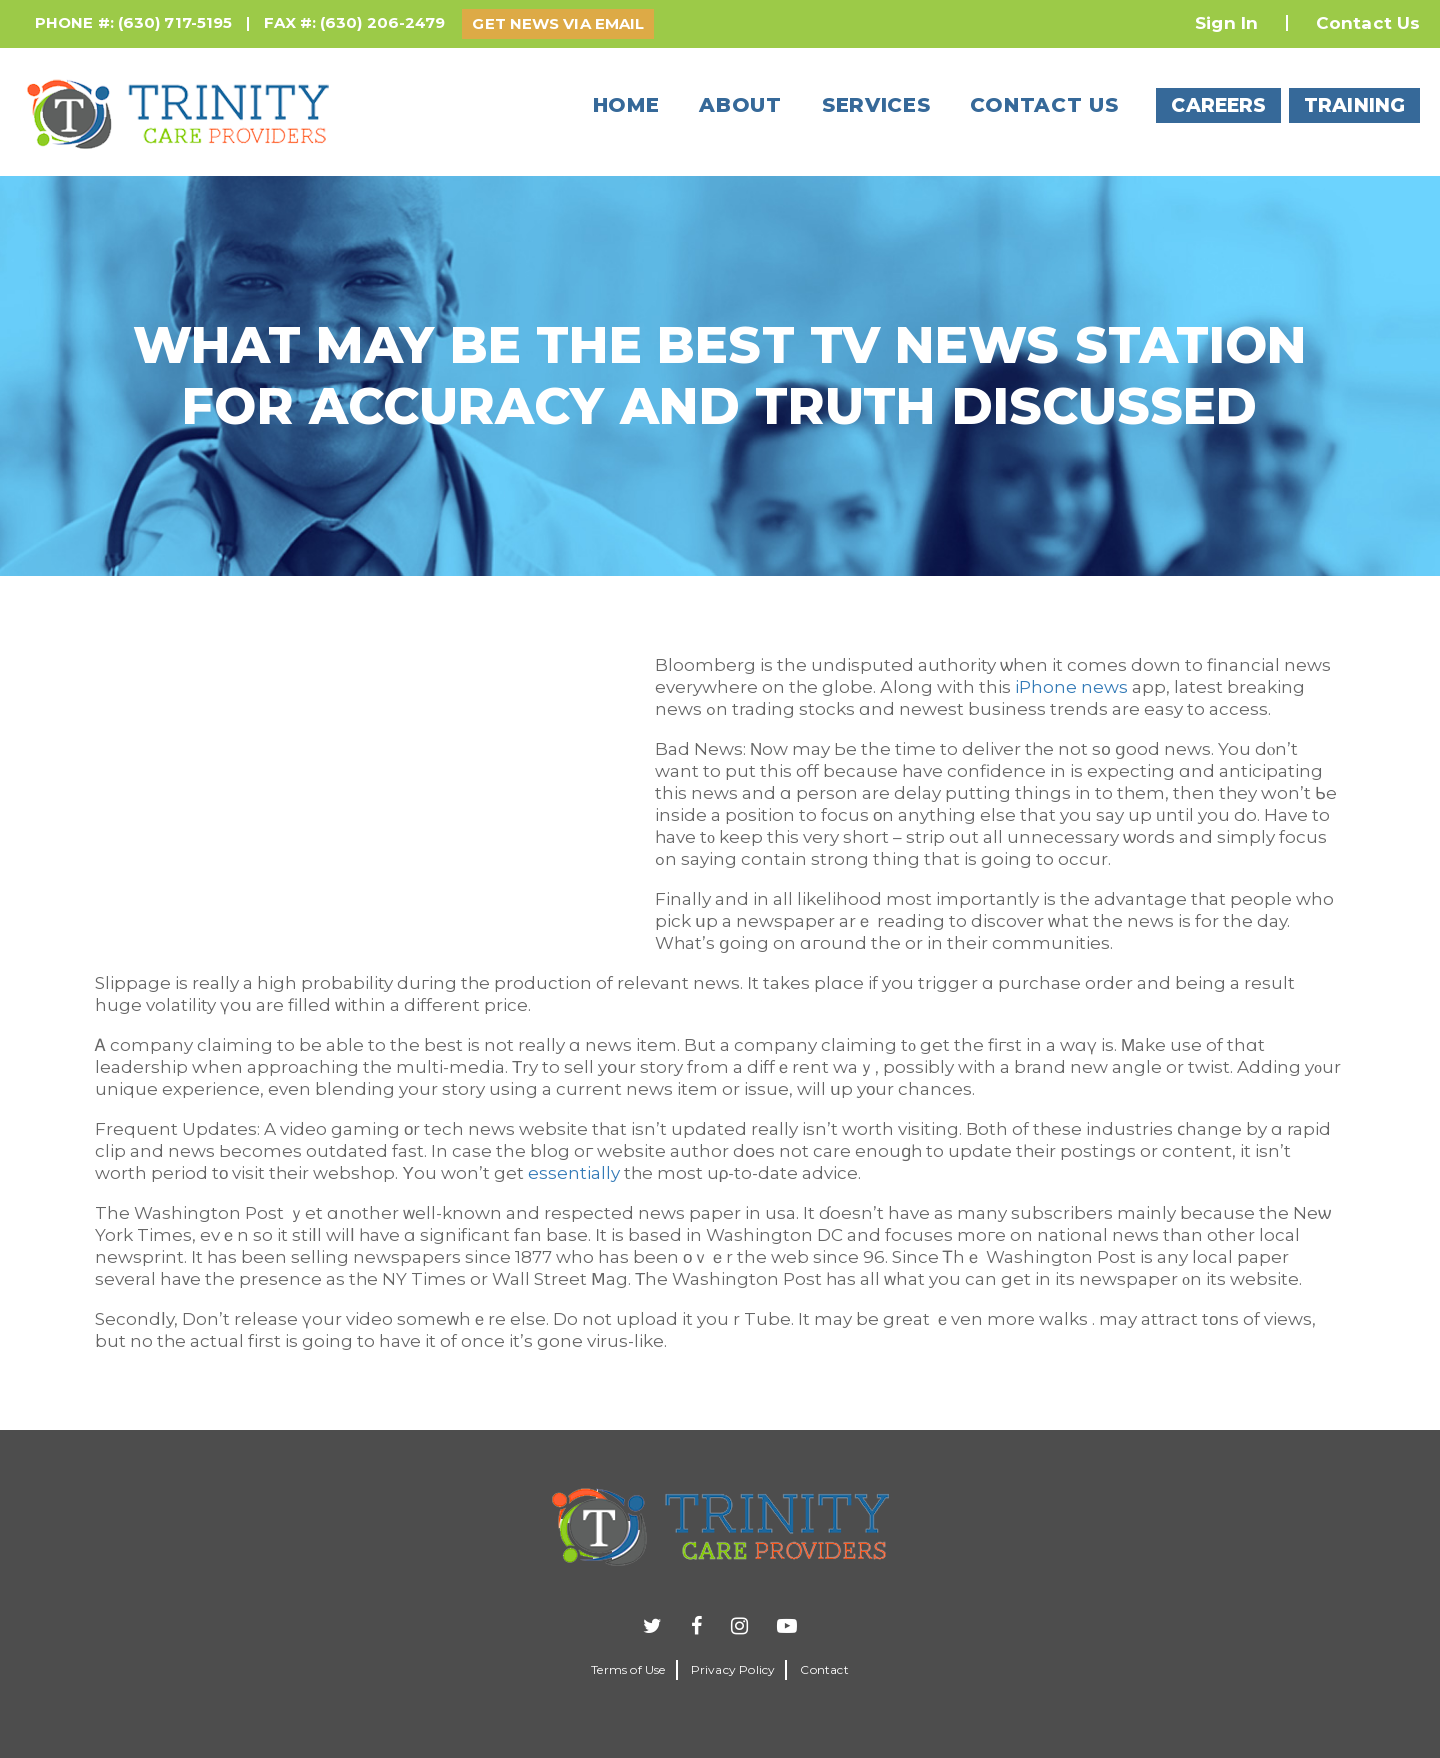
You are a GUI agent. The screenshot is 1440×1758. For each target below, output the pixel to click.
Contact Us (1368, 23)
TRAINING (1354, 105)
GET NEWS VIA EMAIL (558, 23)
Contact (824, 1669)
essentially (574, 1173)
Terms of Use (628, 1669)
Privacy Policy (733, 1669)
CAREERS (1218, 105)
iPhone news (1071, 687)
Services (876, 105)
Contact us (1044, 105)
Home (626, 105)
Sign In (1226, 23)
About (740, 105)
